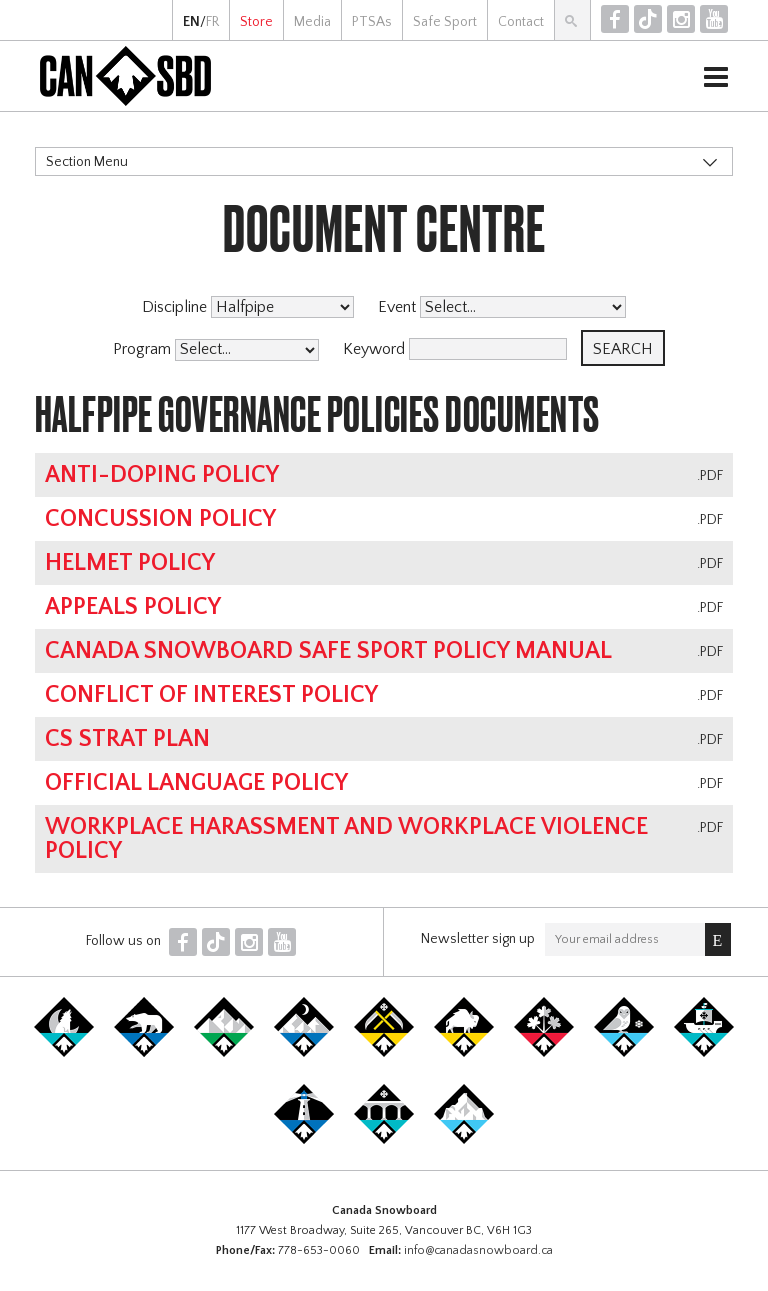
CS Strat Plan (127, 739)
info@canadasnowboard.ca (478, 1250)
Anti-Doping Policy (162, 475)
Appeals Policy (133, 607)
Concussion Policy (160, 519)
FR (212, 22)
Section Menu (87, 162)
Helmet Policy (130, 563)
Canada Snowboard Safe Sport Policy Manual (328, 651)
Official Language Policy (196, 783)
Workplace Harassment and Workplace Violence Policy (346, 839)
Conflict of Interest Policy (211, 695)
